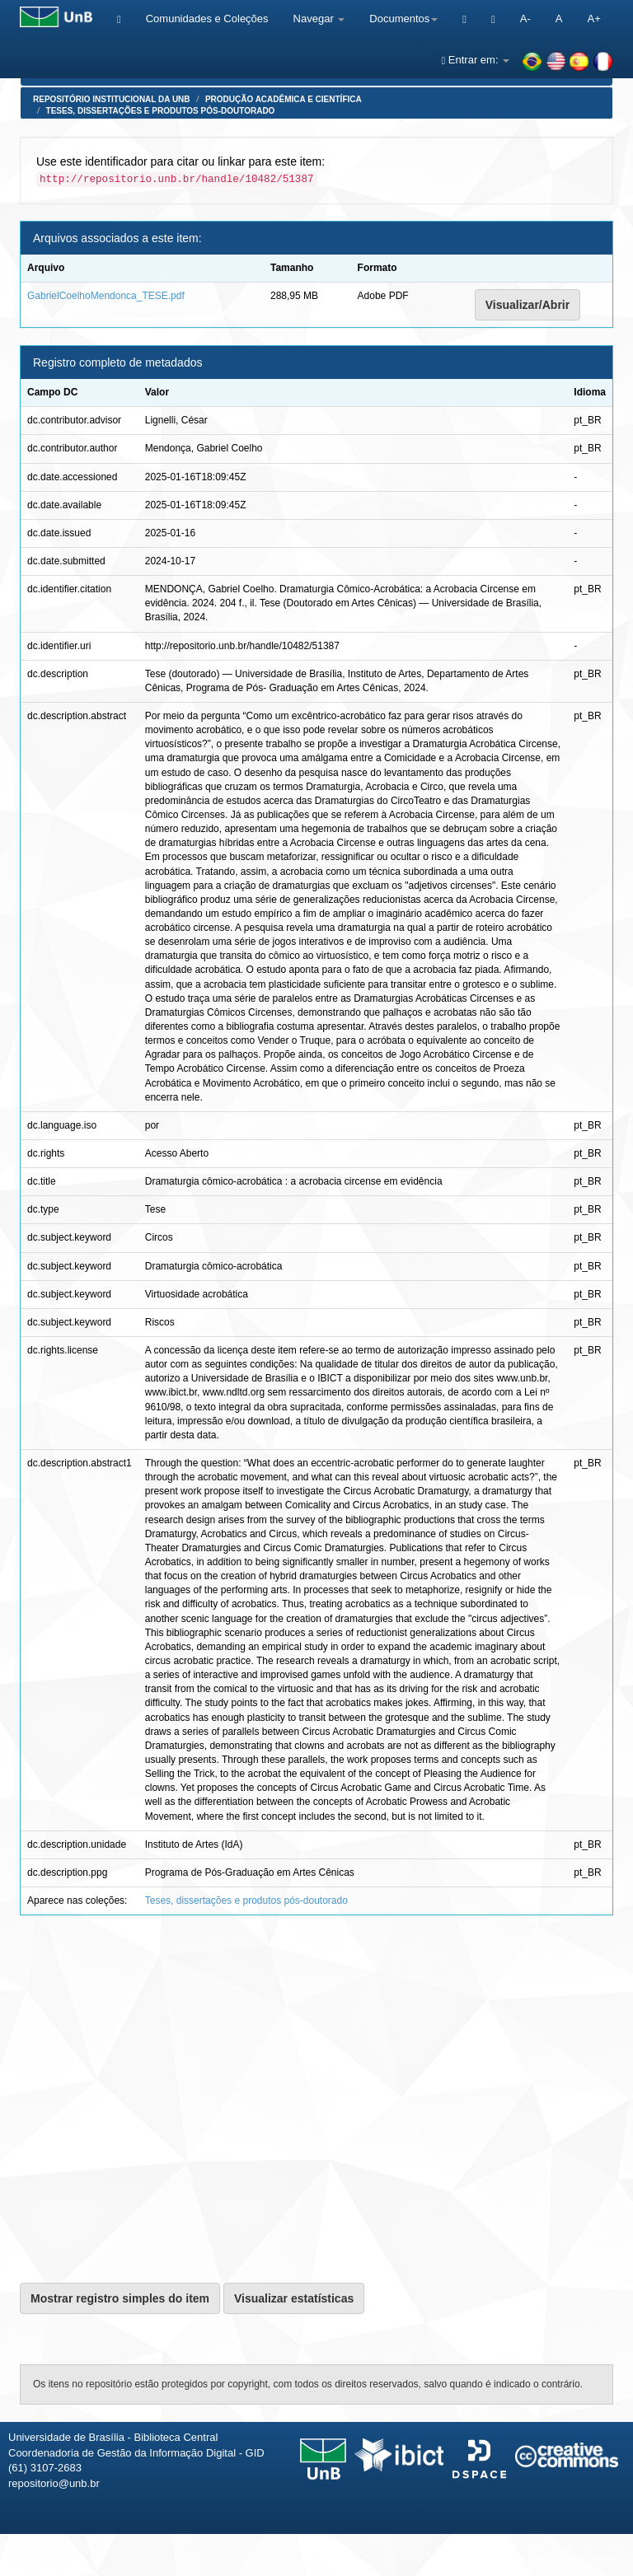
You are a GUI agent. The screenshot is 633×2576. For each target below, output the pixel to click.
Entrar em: (475, 60)
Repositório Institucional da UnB (111, 99)
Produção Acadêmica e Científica (283, 99)
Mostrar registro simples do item (119, 2298)
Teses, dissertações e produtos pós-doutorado (160, 110)
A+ (593, 18)
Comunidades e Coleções (207, 18)
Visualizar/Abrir (527, 304)
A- (525, 18)
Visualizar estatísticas (294, 2298)
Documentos (403, 18)
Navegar (319, 18)
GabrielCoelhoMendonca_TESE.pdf (106, 296)
